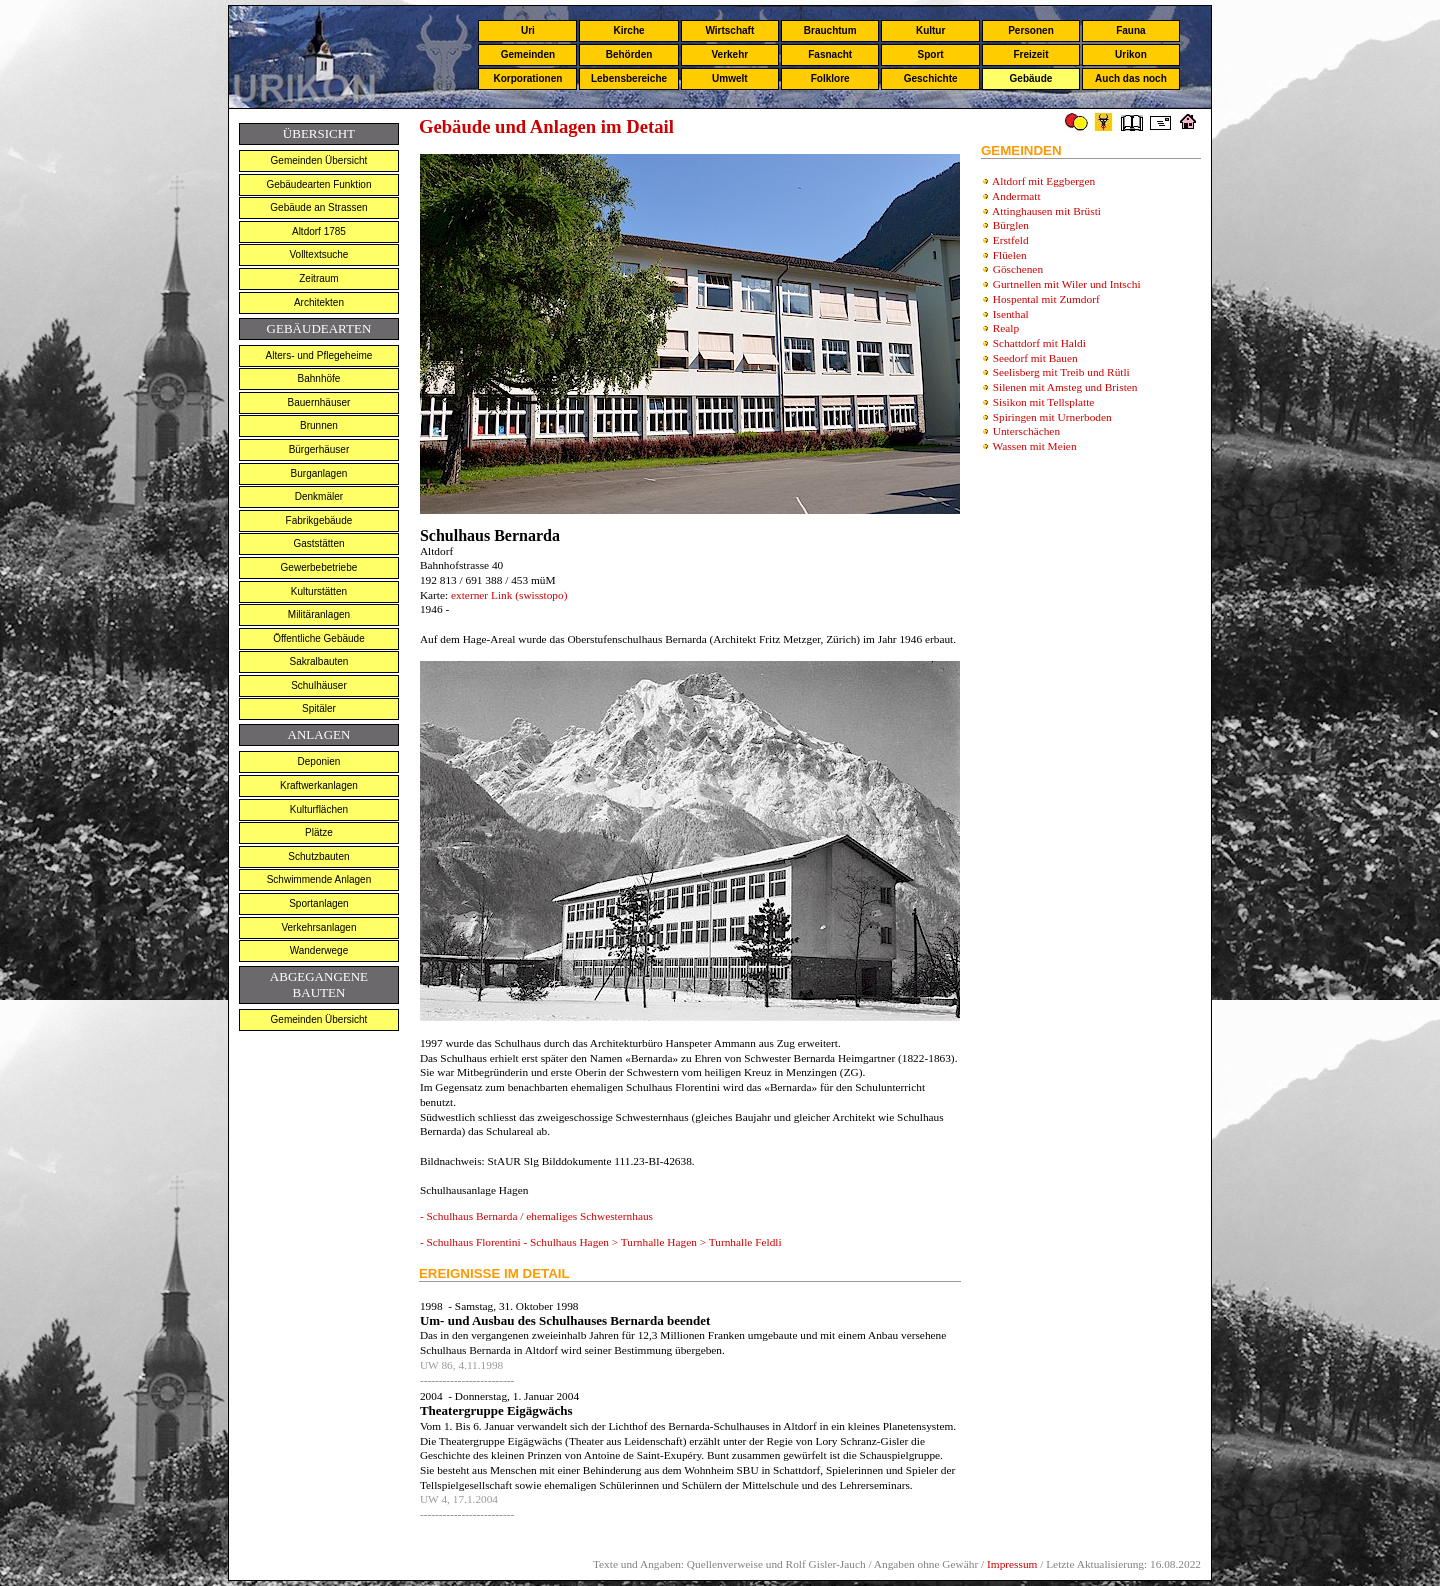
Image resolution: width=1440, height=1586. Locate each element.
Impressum (1012, 1564)
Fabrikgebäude (319, 520)
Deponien (319, 761)
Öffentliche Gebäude (319, 638)
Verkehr (729, 54)
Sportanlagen (319, 903)
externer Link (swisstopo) (507, 595)
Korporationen (527, 78)
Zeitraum (318, 278)
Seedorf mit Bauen (1035, 358)
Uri (528, 30)
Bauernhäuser (319, 402)
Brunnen (319, 425)
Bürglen (1011, 225)
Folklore (830, 78)
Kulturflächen (319, 809)
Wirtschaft (729, 30)
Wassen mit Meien (1035, 446)
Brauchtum (830, 30)
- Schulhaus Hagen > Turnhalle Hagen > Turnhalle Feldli (652, 1242)
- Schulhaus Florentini (472, 1242)
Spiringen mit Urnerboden (1052, 417)
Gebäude (1031, 78)
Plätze (319, 832)
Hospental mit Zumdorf (1046, 299)
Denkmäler (319, 496)
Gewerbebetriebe (319, 567)
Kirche (628, 30)
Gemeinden (528, 54)
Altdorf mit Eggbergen (1043, 181)
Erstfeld (1011, 240)
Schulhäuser (319, 685)
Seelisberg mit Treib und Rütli (1061, 372)
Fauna (1130, 30)
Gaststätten (318, 543)
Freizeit (1030, 54)
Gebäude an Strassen (318, 207)
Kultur (930, 30)
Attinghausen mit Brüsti (1046, 211)
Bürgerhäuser (319, 449)
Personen (1031, 30)
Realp (1006, 328)
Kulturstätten (319, 591)
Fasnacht (830, 54)
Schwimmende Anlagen (319, 879)
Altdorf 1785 (319, 231)
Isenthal (1011, 314)
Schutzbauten (318, 856)
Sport (931, 54)
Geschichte (931, 78)
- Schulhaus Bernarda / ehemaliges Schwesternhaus (536, 1216)
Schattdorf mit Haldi (1039, 343)
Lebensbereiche (629, 78)
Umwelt (730, 78)
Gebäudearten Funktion (318, 184)
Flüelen (1010, 255)
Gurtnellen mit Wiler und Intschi (1067, 284)
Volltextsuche (318, 254)
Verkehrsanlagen (318, 927)
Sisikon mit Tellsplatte (1044, 402)
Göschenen (1018, 269)
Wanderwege (319, 950)
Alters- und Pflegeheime (319, 355)
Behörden (629, 54)
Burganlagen (319, 473)
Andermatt (1016, 196)
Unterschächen (1026, 431)
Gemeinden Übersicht (319, 160)
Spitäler (319, 708)
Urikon (1131, 54)
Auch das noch (1131, 78)
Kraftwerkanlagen (319, 785)
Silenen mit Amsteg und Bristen (1065, 387)
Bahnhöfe (319, 378)
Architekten (319, 302)
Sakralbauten (318, 661)
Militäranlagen (319, 614)
